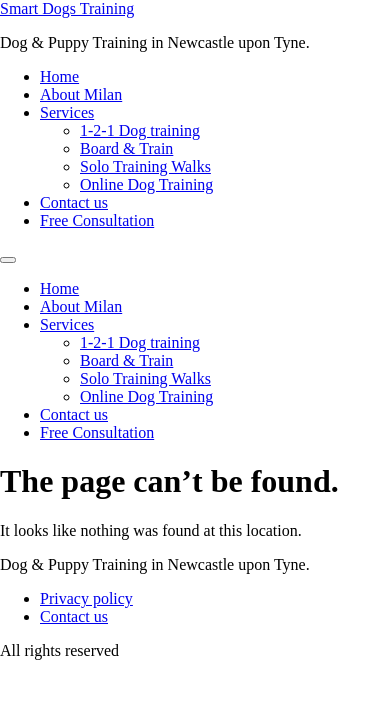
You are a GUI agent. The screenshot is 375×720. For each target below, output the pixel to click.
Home (59, 76)
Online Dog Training (146, 184)
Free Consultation (97, 220)
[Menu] (8, 260)
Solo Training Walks (145, 166)
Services (67, 112)
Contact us (74, 202)
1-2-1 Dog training (140, 130)
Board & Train (126, 148)
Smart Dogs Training (67, 8)
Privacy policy (86, 598)
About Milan (81, 94)
